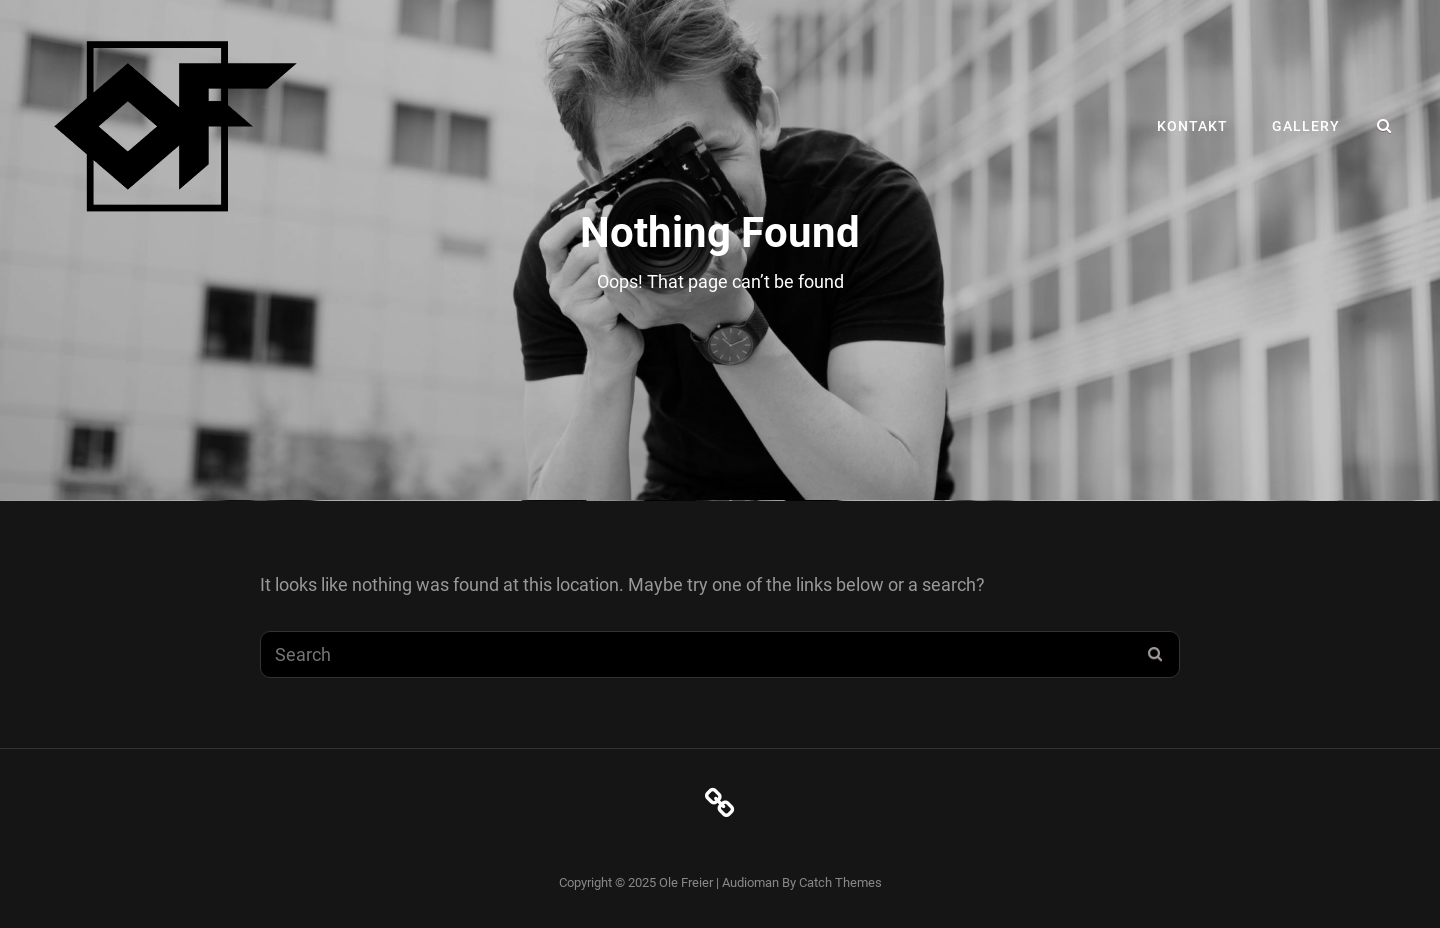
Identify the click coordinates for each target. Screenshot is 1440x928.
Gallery (1306, 126)
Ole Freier (686, 882)
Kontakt (1192, 126)
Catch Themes (840, 882)
